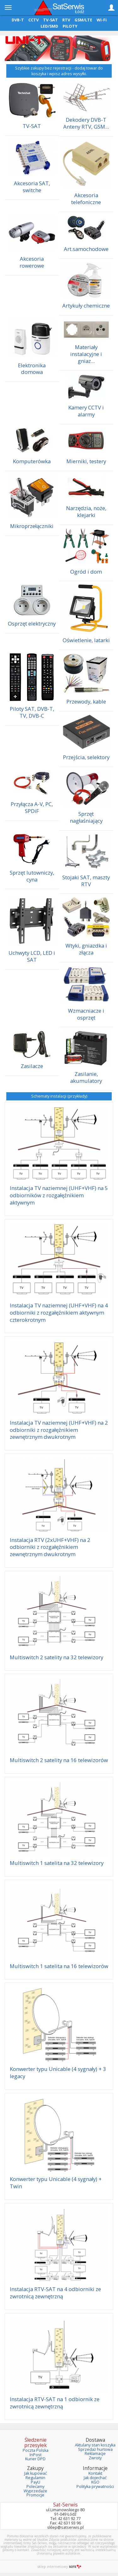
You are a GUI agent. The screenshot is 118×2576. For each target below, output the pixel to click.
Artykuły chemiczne (86, 305)
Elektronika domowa (32, 369)
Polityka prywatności (95, 2486)
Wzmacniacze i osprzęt (86, 1014)
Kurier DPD (35, 2459)
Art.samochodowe (86, 249)
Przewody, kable (86, 701)
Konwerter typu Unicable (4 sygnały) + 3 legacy (58, 2072)
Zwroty (95, 2458)
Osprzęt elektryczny (32, 623)
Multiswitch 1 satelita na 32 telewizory (57, 1863)
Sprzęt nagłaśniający (86, 817)
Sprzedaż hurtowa (95, 2449)
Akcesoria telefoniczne (86, 199)
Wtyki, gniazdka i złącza (86, 949)
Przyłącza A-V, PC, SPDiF (32, 807)
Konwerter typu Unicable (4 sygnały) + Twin (56, 2182)
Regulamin (35, 2477)
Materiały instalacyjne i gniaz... (86, 353)
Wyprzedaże (35, 2491)
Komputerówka (32, 461)
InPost (36, 2454)
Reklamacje (95, 2453)
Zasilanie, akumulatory (86, 1077)
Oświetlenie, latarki (86, 640)
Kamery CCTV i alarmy (86, 411)
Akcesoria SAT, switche (32, 187)
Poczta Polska (35, 2450)
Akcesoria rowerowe (32, 262)
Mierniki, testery (86, 461)
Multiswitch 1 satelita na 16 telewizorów (59, 1966)
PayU (35, 2482)
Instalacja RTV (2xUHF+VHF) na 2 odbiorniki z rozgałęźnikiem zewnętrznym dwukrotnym (50, 1547)
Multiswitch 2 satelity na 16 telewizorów (59, 1760)
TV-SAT (32, 126)
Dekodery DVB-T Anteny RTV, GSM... (86, 123)
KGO (95, 2482)
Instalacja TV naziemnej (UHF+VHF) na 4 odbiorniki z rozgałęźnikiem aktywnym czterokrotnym (59, 1312)
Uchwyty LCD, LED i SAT (31, 956)
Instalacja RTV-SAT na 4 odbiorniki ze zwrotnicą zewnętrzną (55, 2292)
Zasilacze (32, 1066)
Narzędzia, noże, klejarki (86, 511)
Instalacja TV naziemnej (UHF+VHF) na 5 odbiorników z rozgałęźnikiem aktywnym (59, 1195)
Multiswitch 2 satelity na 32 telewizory (56, 1657)
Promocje (35, 2495)
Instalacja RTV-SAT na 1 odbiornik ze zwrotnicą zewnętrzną (54, 2402)
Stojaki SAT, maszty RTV (86, 881)
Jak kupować (35, 2473)
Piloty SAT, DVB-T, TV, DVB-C (32, 712)
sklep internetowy (59, 2566)
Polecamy (35, 2486)
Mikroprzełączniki (31, 526)
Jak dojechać (95, 2477)
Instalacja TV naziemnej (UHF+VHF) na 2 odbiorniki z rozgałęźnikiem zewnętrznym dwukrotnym (59, 1429)
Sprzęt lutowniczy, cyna (32, 876)
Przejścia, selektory (86, 757)
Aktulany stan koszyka (95, 2445)
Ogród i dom (86, 571)
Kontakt (95, 2473)
